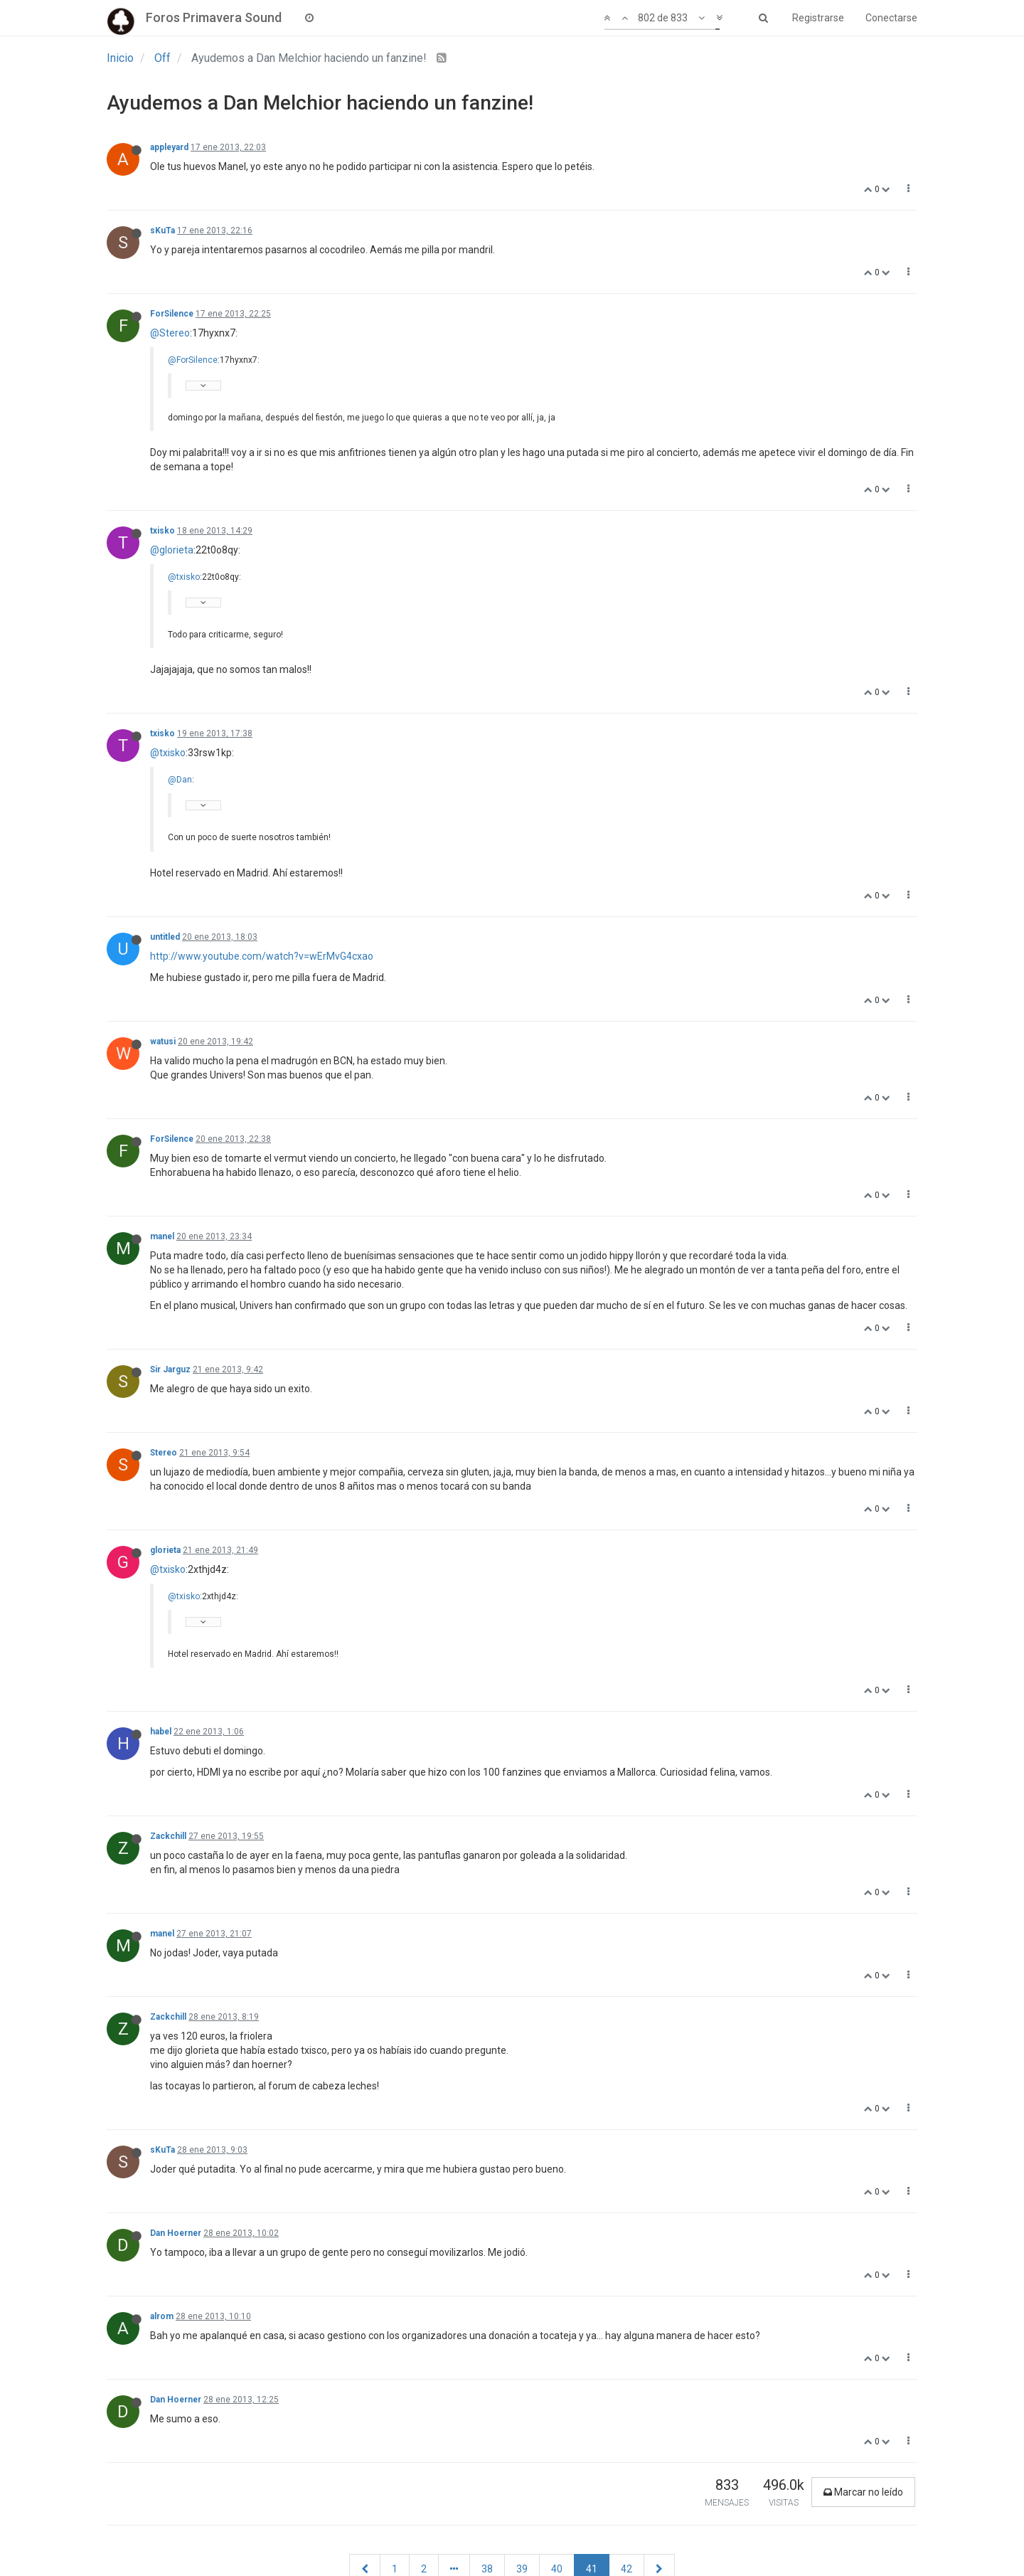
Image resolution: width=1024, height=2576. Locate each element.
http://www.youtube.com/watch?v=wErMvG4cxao (261, 956)
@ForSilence (193, 360)
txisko (162, 531)
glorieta (165, 1550)
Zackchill (168, 1836)
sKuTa (162, 230)
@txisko (184, 577)
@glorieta (171, 550)
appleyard (169, 147)
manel (162, 1236)
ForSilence (171, 314)
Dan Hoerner (175, 2233)
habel (160, 1732)
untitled (165, 937)
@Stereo (170, 333)
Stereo (163, 1453)
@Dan (180, 780)
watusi (163, 1041)
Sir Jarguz (170, 1369)
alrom (162, 2316)
